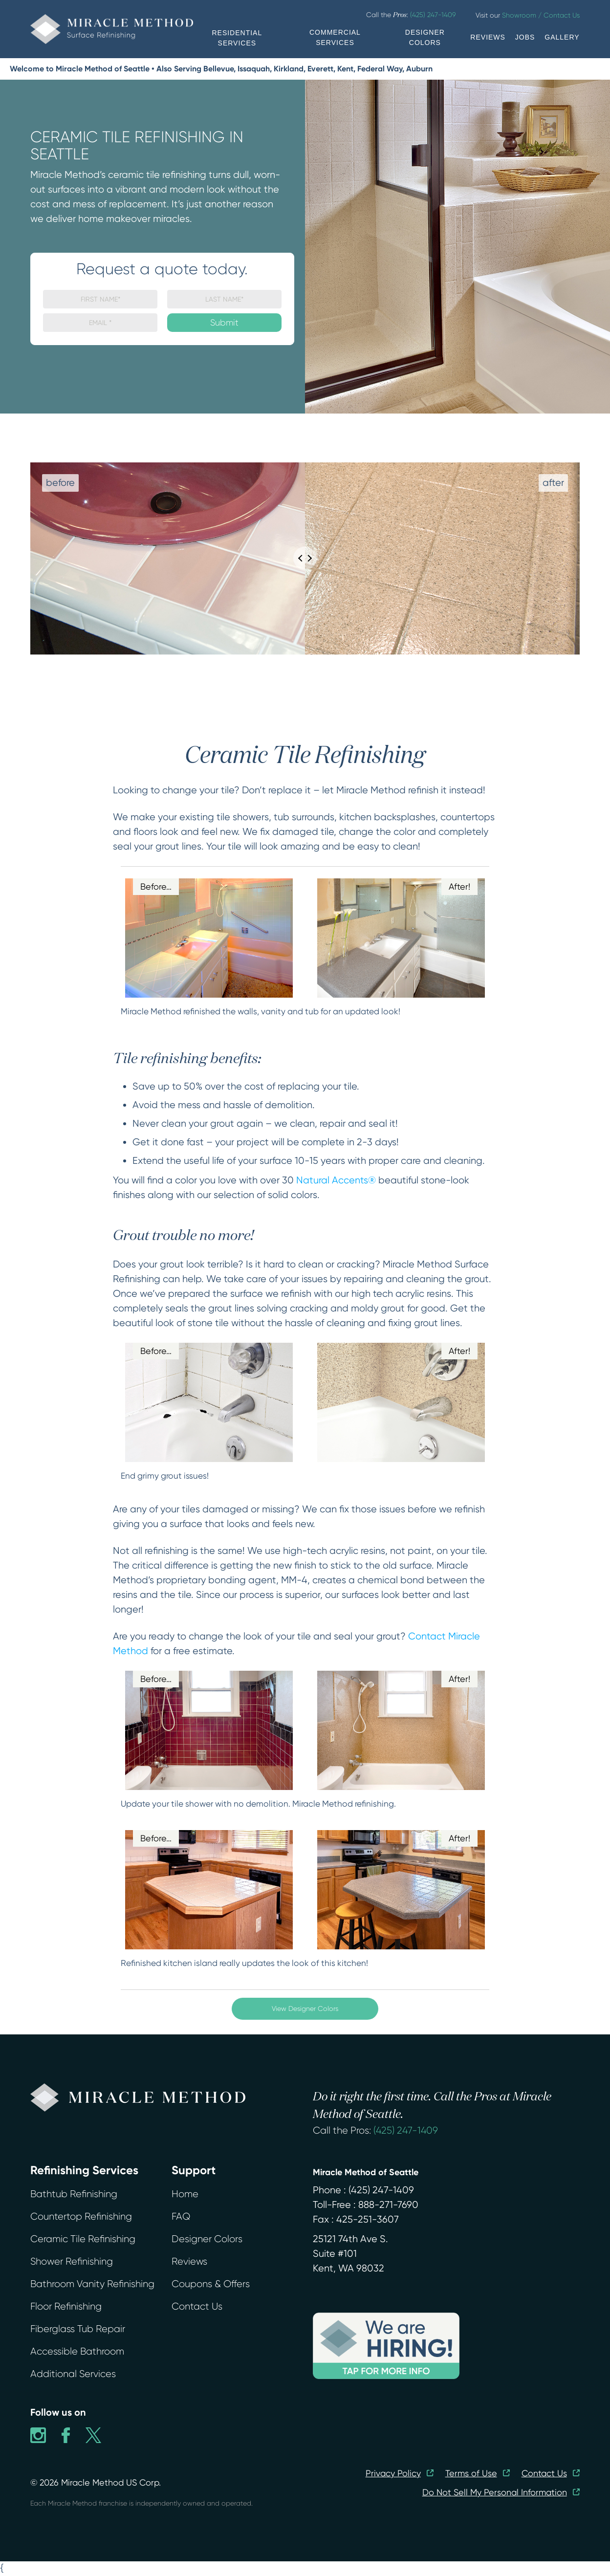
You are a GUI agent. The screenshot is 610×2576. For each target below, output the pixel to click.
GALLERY (562, 37)
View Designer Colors (305, 2008)
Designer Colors (207, 2239)
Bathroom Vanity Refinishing (92, 2284)
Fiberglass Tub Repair (77, 2329)
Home (185, 2194)
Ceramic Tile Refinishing (82, 2239)
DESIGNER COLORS (425, 37)
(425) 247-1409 (405, 2130)
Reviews (189, 2261)
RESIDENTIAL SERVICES (237, 38)
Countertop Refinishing (81, 2216)
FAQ (181, 2216)
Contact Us (197, 2306)
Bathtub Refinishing (73, 2194)
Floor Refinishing (66, 2306)
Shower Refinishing (71, 2261)
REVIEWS (487, 37)
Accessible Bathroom (77, 2351)
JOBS (525, 37)
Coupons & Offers (211, 2284)
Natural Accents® (336, 1180)
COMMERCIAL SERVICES (335, 37)
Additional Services (73, 2374)
